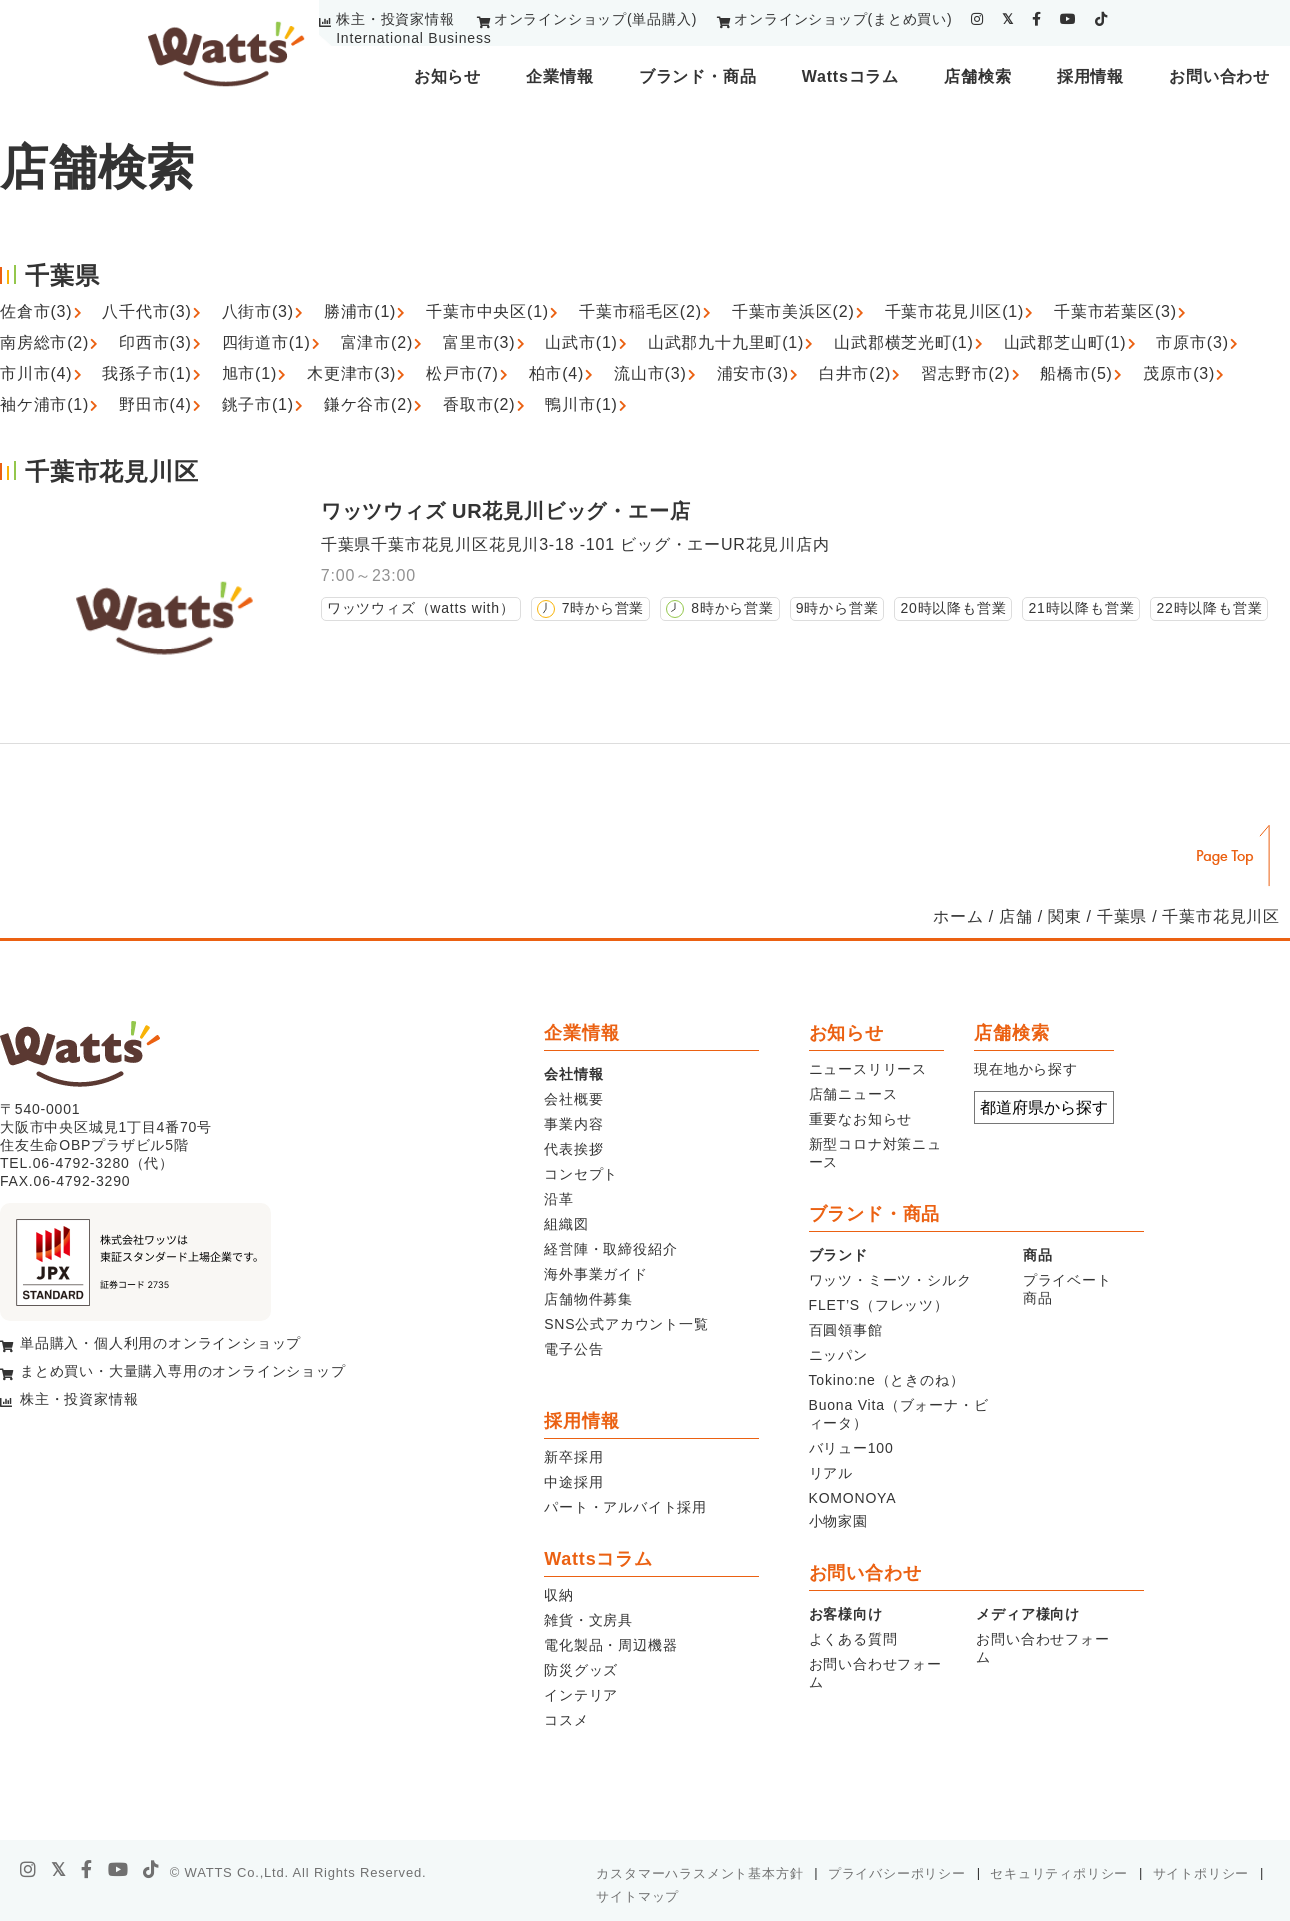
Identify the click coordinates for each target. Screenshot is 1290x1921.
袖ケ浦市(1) (44, 404)
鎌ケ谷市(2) (368, 404)
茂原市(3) (1179, 373)
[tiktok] (1101, 19)
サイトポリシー (1201, 1873)
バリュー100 (851, 1448)
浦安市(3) (753, 373)
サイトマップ (637, 1896)
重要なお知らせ (861, 1119)
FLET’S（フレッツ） (879, 1305)
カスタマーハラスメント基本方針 (699, 1873)
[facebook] (1037, 19)
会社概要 (573, 1099)
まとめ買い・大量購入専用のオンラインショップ (183, 1371)
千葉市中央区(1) (487, 311)
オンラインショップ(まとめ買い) (843, 19)
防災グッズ (581, 1670)
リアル (831, 1473)
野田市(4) (155, 404)
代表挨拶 (573, 1149)
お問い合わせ (1219, 76)
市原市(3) (1192, 342)
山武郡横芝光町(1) (904, 342)
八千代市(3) (146, 311)
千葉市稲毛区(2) (640, 311)
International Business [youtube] (413, 38)
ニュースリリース (868, 1069)
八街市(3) (258, 311)
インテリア (581, 1695)
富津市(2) (377, 342)
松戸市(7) (462, 373)
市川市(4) (36, 373)
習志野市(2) (965, 373)
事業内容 (573, 1124)
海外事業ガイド (596, 1274)
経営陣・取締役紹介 (610, 1249)
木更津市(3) (351, 373)
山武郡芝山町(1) (1065, 342)
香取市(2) (479, 404)
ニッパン (838, 1355)
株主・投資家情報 (395, 19)
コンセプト (581, 1174)
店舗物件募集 (588, 1299)
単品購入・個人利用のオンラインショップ (160, 1343)
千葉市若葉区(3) (1115, 311)
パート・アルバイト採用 (625, 1507)
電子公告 (573, 1349)
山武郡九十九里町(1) (726, 342)
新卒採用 (573, 1457)
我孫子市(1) (146, 373)
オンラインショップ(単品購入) (595, 19)
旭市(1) (250, 373)
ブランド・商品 (698, 76)
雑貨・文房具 (588, 1620)
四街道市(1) (266, 342)
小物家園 (838, 1521)
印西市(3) (155, 342)
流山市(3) (650, 373)
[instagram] (977, 19)
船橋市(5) (1076, 373)
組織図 (566, 1224)
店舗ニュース (853, 1094)
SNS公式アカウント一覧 (626, 1324)
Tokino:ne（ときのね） (887, 1380)
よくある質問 (853, 1639)
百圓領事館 (846, 1330)
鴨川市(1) (581, 404)
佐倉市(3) (36, 311)
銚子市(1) (258, 404)
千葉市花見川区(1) (955, 311)
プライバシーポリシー (897, 1873)
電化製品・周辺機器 (610, 1645)
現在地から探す (1026, 1069)
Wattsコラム (850, 76)
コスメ (566, 1720)
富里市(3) (479, 342)
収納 (559, 1595)
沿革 (559, 1199)
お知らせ (447, 76)
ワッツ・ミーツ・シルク (890, 1280)
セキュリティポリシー (1059, 1873)
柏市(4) (557, 373)
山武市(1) (581, 342)
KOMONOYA (853, 1498)
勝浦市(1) (360, 311)
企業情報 (559, 76)
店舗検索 (977, 76)
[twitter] (1008, 19)
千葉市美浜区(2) (793, 311)
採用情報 (1090, 76)
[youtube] (1068, 19)
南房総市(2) (44, 342)
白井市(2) (855, 373)
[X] (59, 1870)
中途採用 (573, 1482)
